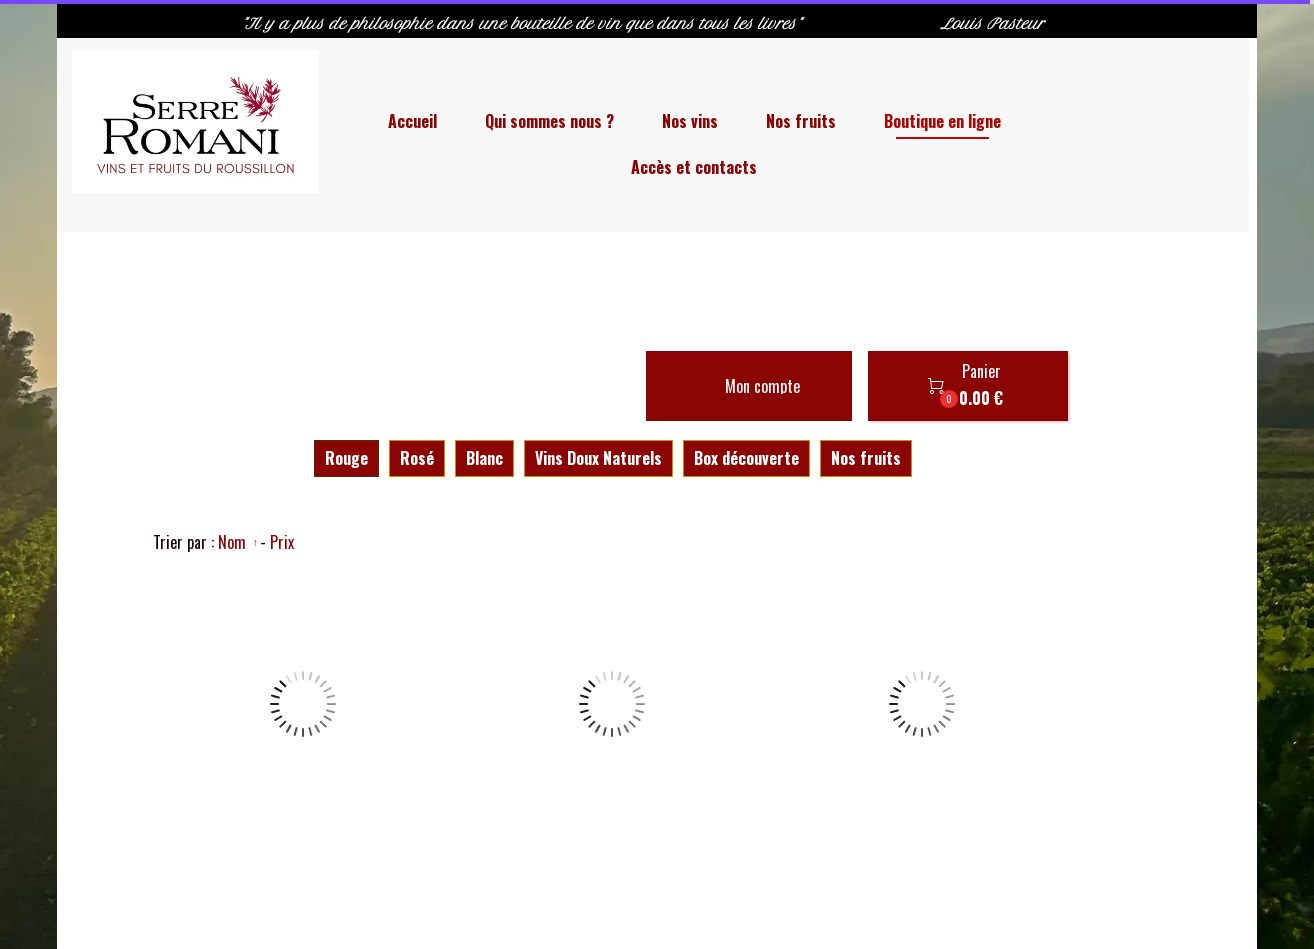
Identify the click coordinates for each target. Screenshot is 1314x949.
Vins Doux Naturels (598, 458)
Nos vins (690, 121)
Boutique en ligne (942, 121)
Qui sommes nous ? (549, 121)
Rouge (346, 458)
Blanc (484, 458)
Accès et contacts (694, 167)
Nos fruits (801, 121)
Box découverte (746, 458)
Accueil (412, 121)
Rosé (417, 458)
